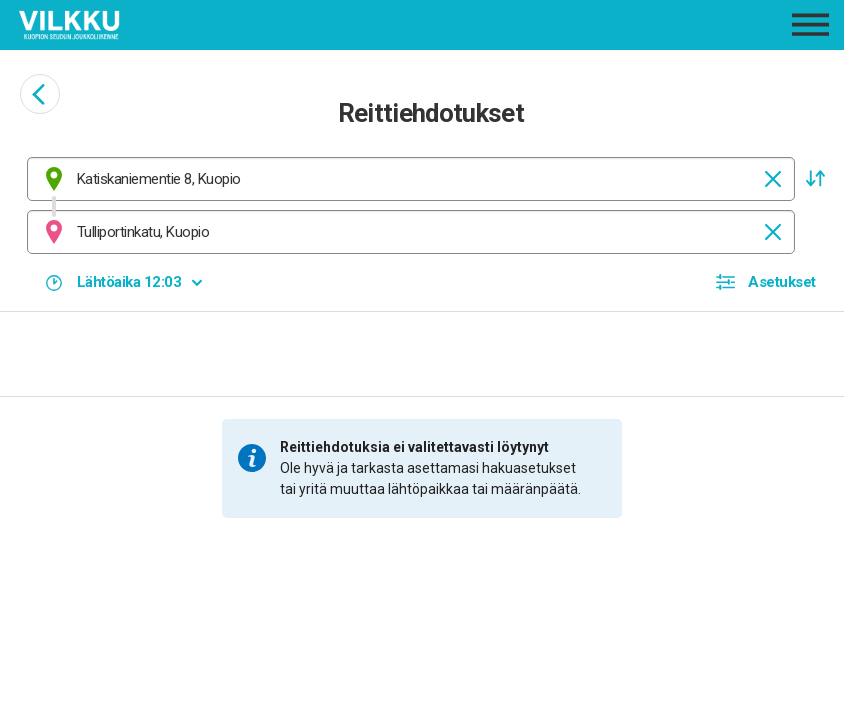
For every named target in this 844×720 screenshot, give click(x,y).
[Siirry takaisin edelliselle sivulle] (40, 94)
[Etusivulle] (153, 25)
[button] (815, 179)
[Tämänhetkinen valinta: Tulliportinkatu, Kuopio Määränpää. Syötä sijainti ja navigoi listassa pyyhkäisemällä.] (411, 232)
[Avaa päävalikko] (810, 24)
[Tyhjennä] (773, 179)
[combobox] (411, 179)
